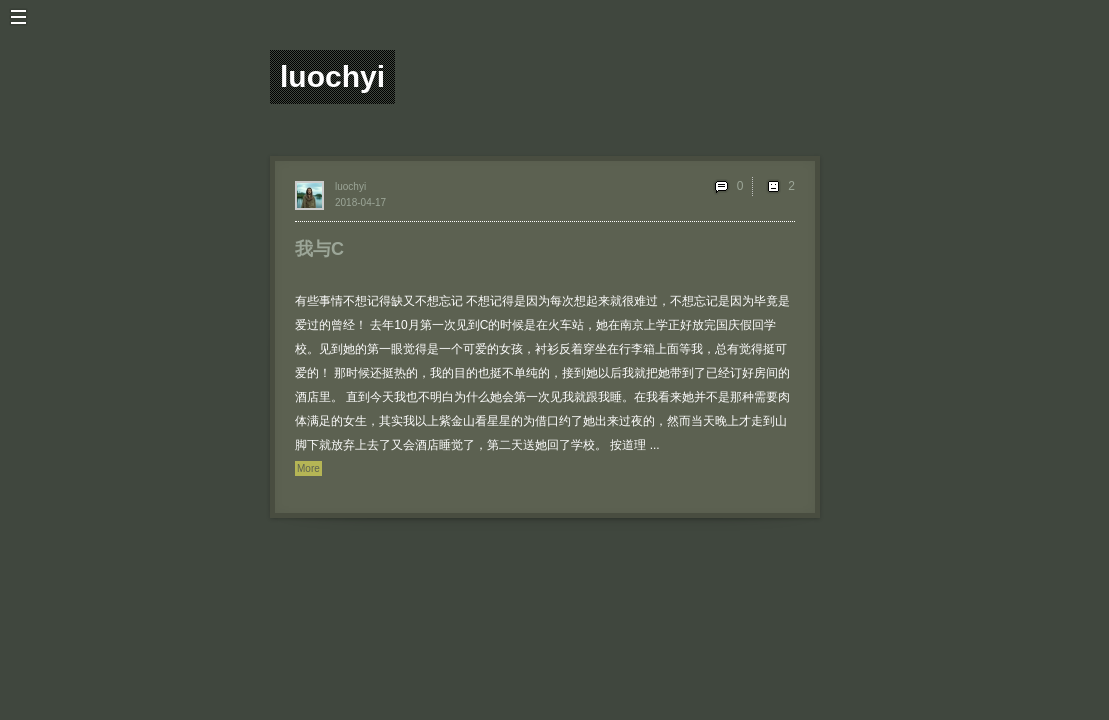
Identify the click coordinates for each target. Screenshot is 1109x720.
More (308, 468)
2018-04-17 (360, 202)
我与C (319, 249)
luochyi (350, 186)
